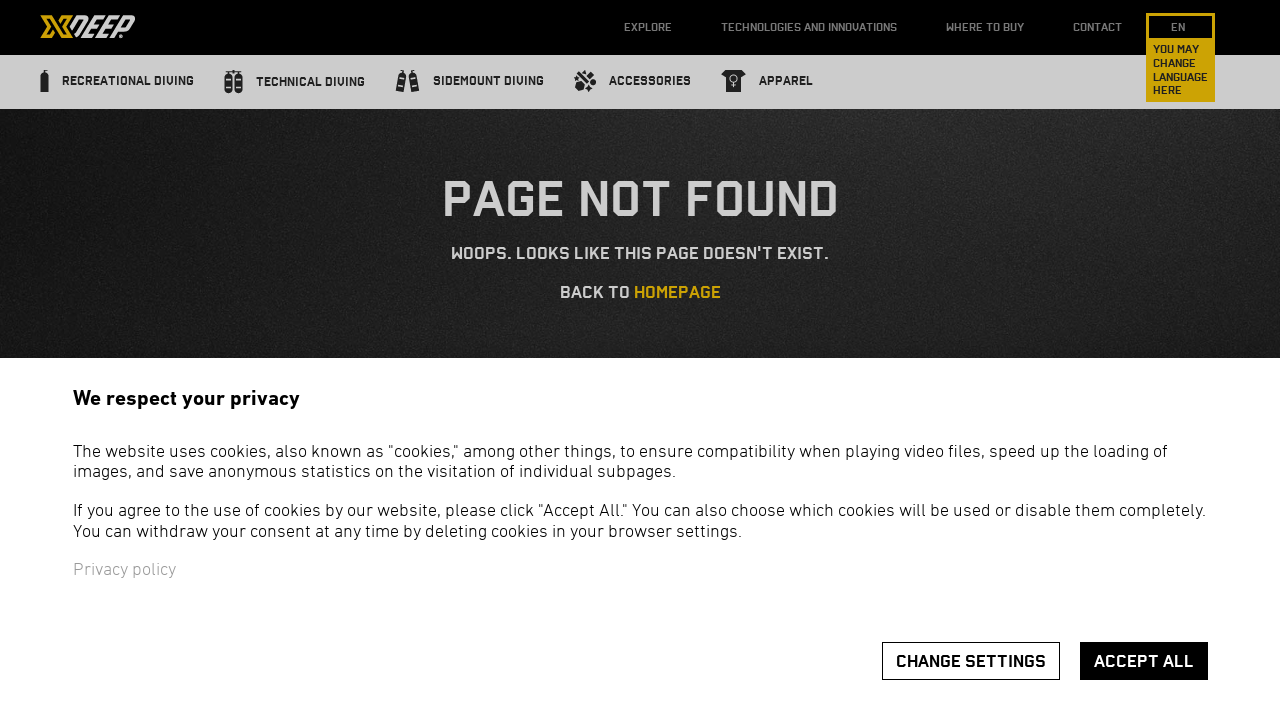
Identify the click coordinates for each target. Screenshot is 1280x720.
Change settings (971, 661)
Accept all (1144, 661)
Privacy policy (124, 570)
